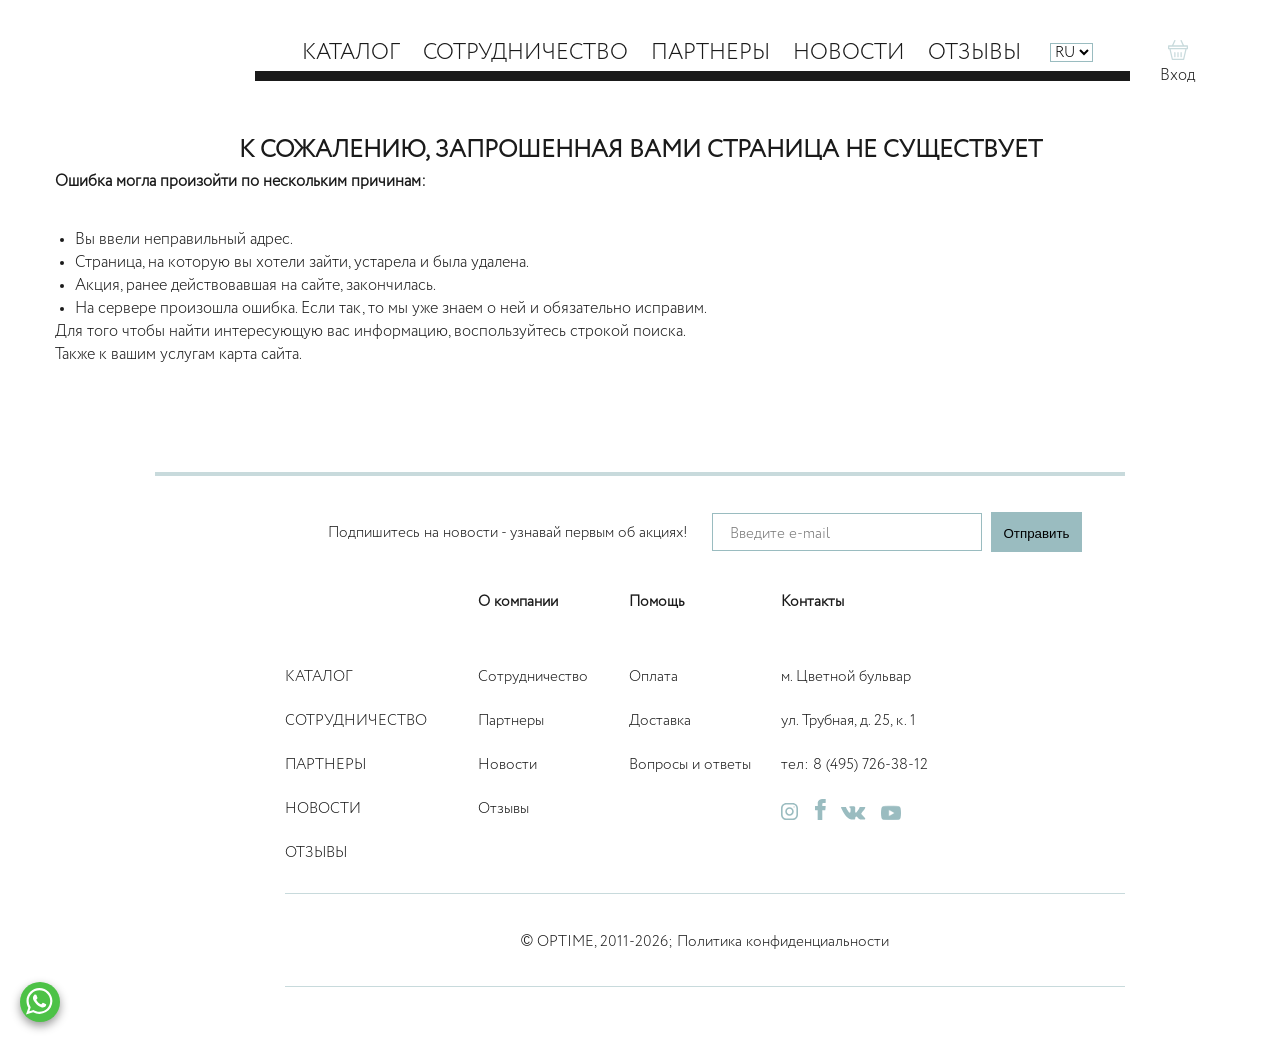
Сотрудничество (525, 53)
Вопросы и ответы (690, 764)
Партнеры (710, 53)
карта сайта (259, 355)
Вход (1177, 76)
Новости (849, 53)
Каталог (351, 53)
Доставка (660, 720)
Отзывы (974, 53)
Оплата (653, 676)
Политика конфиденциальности (783, 941)
